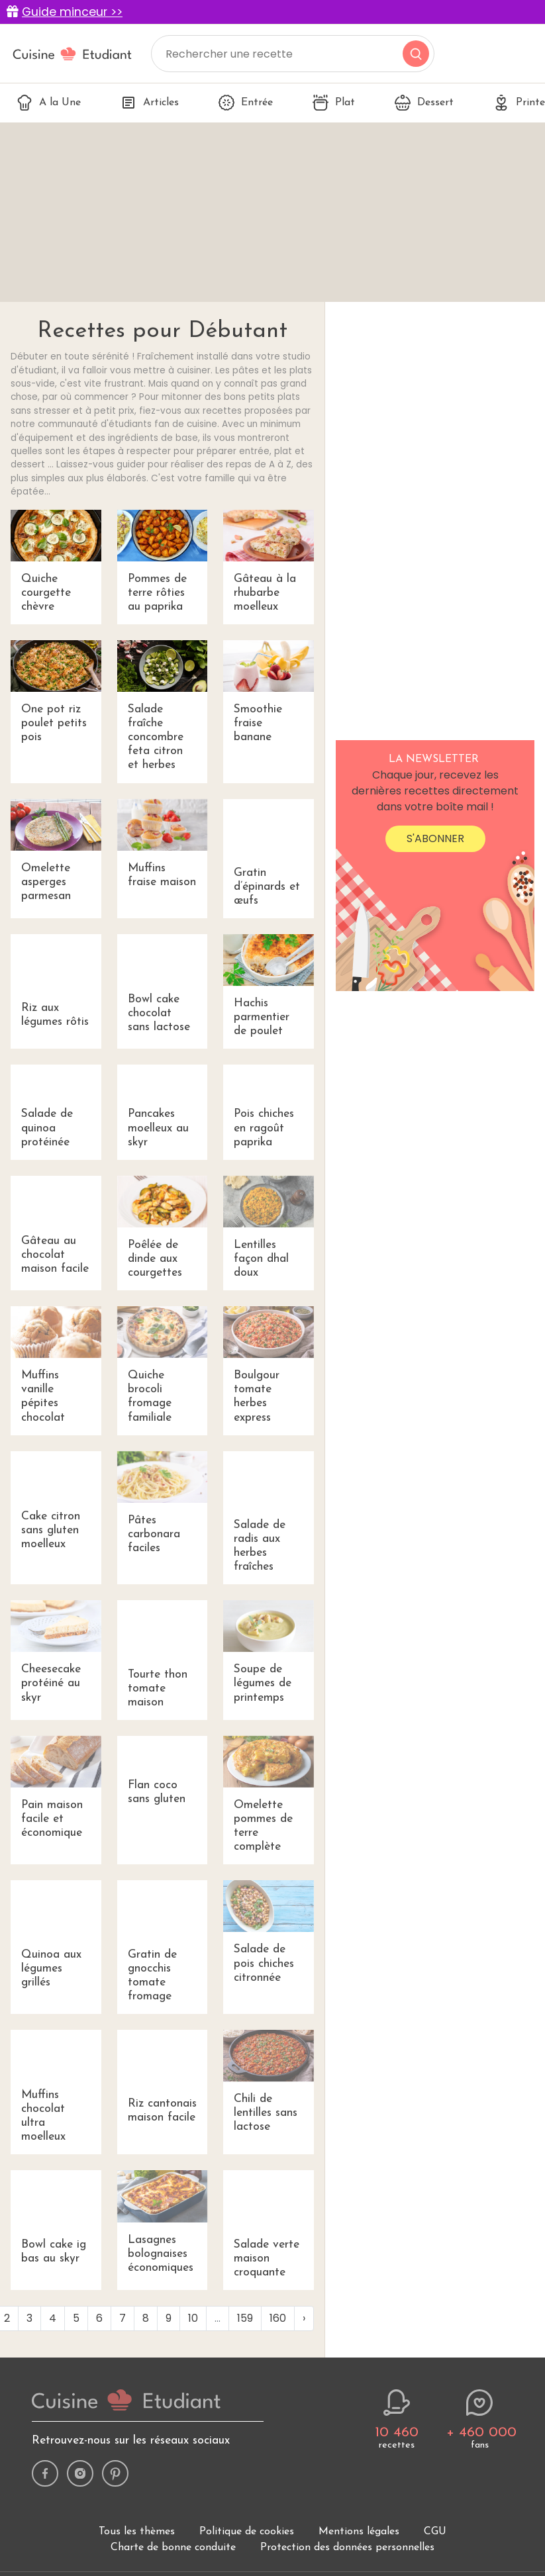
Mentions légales (359, 2531)
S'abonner (435, 838)
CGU (435, 2531)
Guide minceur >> (72, 12)
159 (245, 2318)
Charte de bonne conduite (173, 2547)
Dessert (424, 103)
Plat (334, 103)
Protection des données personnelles (347, 2547)
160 (278, 2318)
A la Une (49, 103)
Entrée (246, 103)
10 (193, 2318)
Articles (150, 103)
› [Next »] (304, 2318)
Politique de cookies (246, 2531)
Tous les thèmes (137, 2531)
